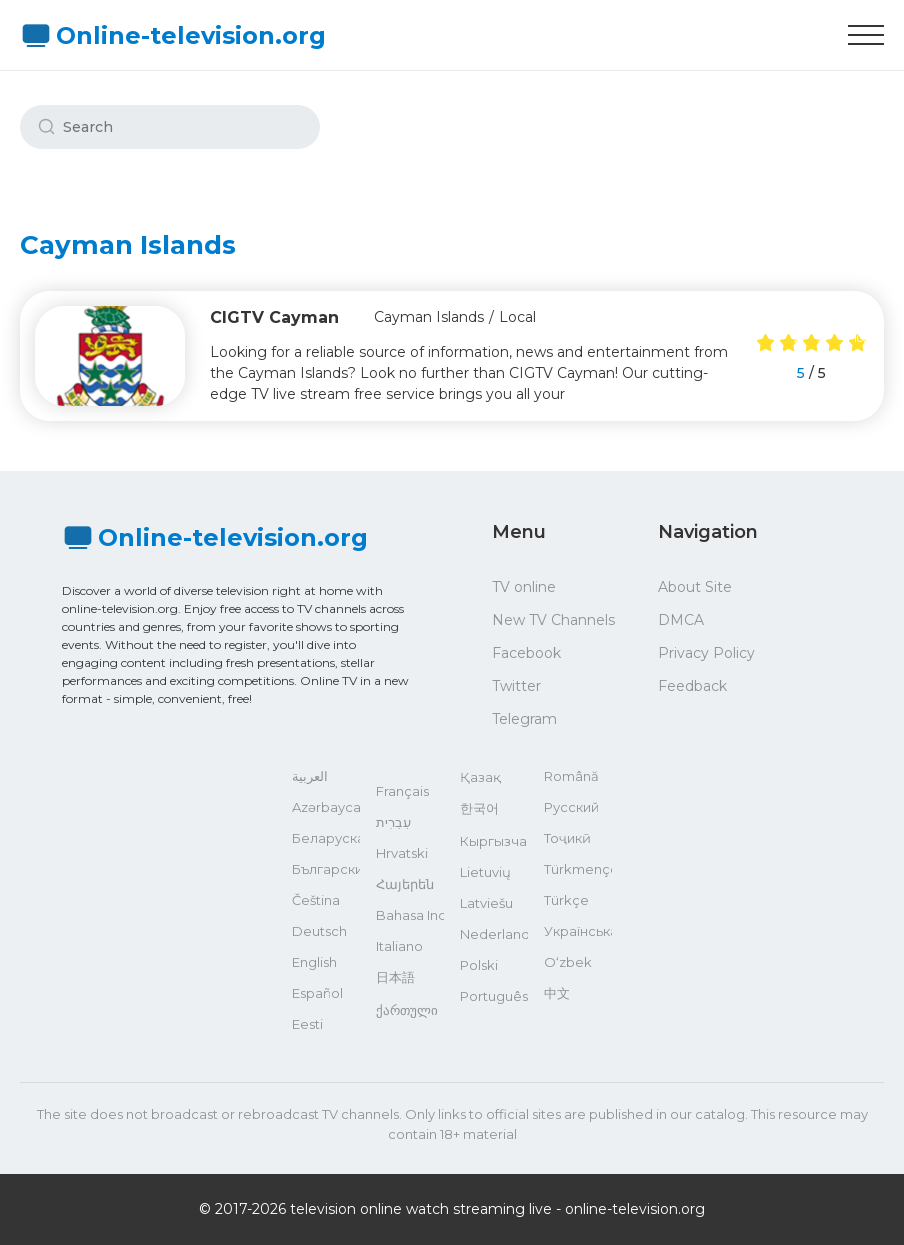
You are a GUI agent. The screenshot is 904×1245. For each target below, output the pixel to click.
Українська (578, 931)
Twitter (516, 686)
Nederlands (494, 934)
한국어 (479, 808)
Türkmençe (578, 869)
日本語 (395, 977)
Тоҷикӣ (567, 838)
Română (571, 776)
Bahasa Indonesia (410, 915)
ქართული (407, 1010)
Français (402, 791)
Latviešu (486, 903)
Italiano (399, 946)
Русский (571, 807)
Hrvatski (402, 853)
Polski (479, 965)
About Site (695, 587)
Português (494, 996)
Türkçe (566, 900)
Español (317, 993)
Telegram (524, 719)
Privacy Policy (706, 653)
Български (326, 869)
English (314, 962)
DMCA (681, 620)
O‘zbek (568, 962)
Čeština (316, 900)
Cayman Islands (429, 317)
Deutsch (319, 931)
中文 (557, 993)
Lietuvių (485, 872)
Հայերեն (405, 884)
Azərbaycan (326, 807)
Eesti (307, 1024)
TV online (524, 587)
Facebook (526, 653)
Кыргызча (493, 841)
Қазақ (480, 777)
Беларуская (326, 838)
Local (517, 317)
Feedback (692, 686)
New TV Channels (553, 620)
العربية (310, 776)
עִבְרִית (393, 822)
